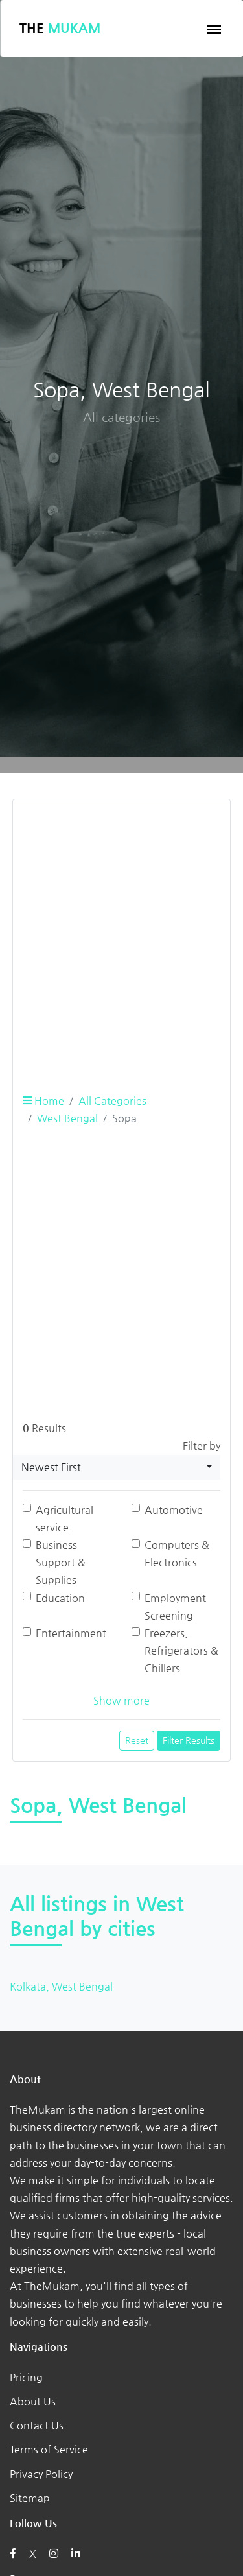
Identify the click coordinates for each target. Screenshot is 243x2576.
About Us (33, 2401)
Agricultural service (64, 1518)
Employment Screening (175, 1607)
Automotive (174, 1510)
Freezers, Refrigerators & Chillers (181, 1650)
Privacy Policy (41, 2474)
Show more (121, 1700)
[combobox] (116, 1467)
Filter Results (188, 1740)
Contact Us (37, 2425)
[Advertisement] (121, 931)
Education (60, 1598)
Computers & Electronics (177, 1553)
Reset (136, 1740)
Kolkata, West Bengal (61, 1986)
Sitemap (30, 2498)
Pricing (26, 2377)
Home (43, 1100)
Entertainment (71, 1633)
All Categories (112, 1100)
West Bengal (67, 1118)
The (59, 28)
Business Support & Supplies (61, 1562)
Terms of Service (49, 2449)
